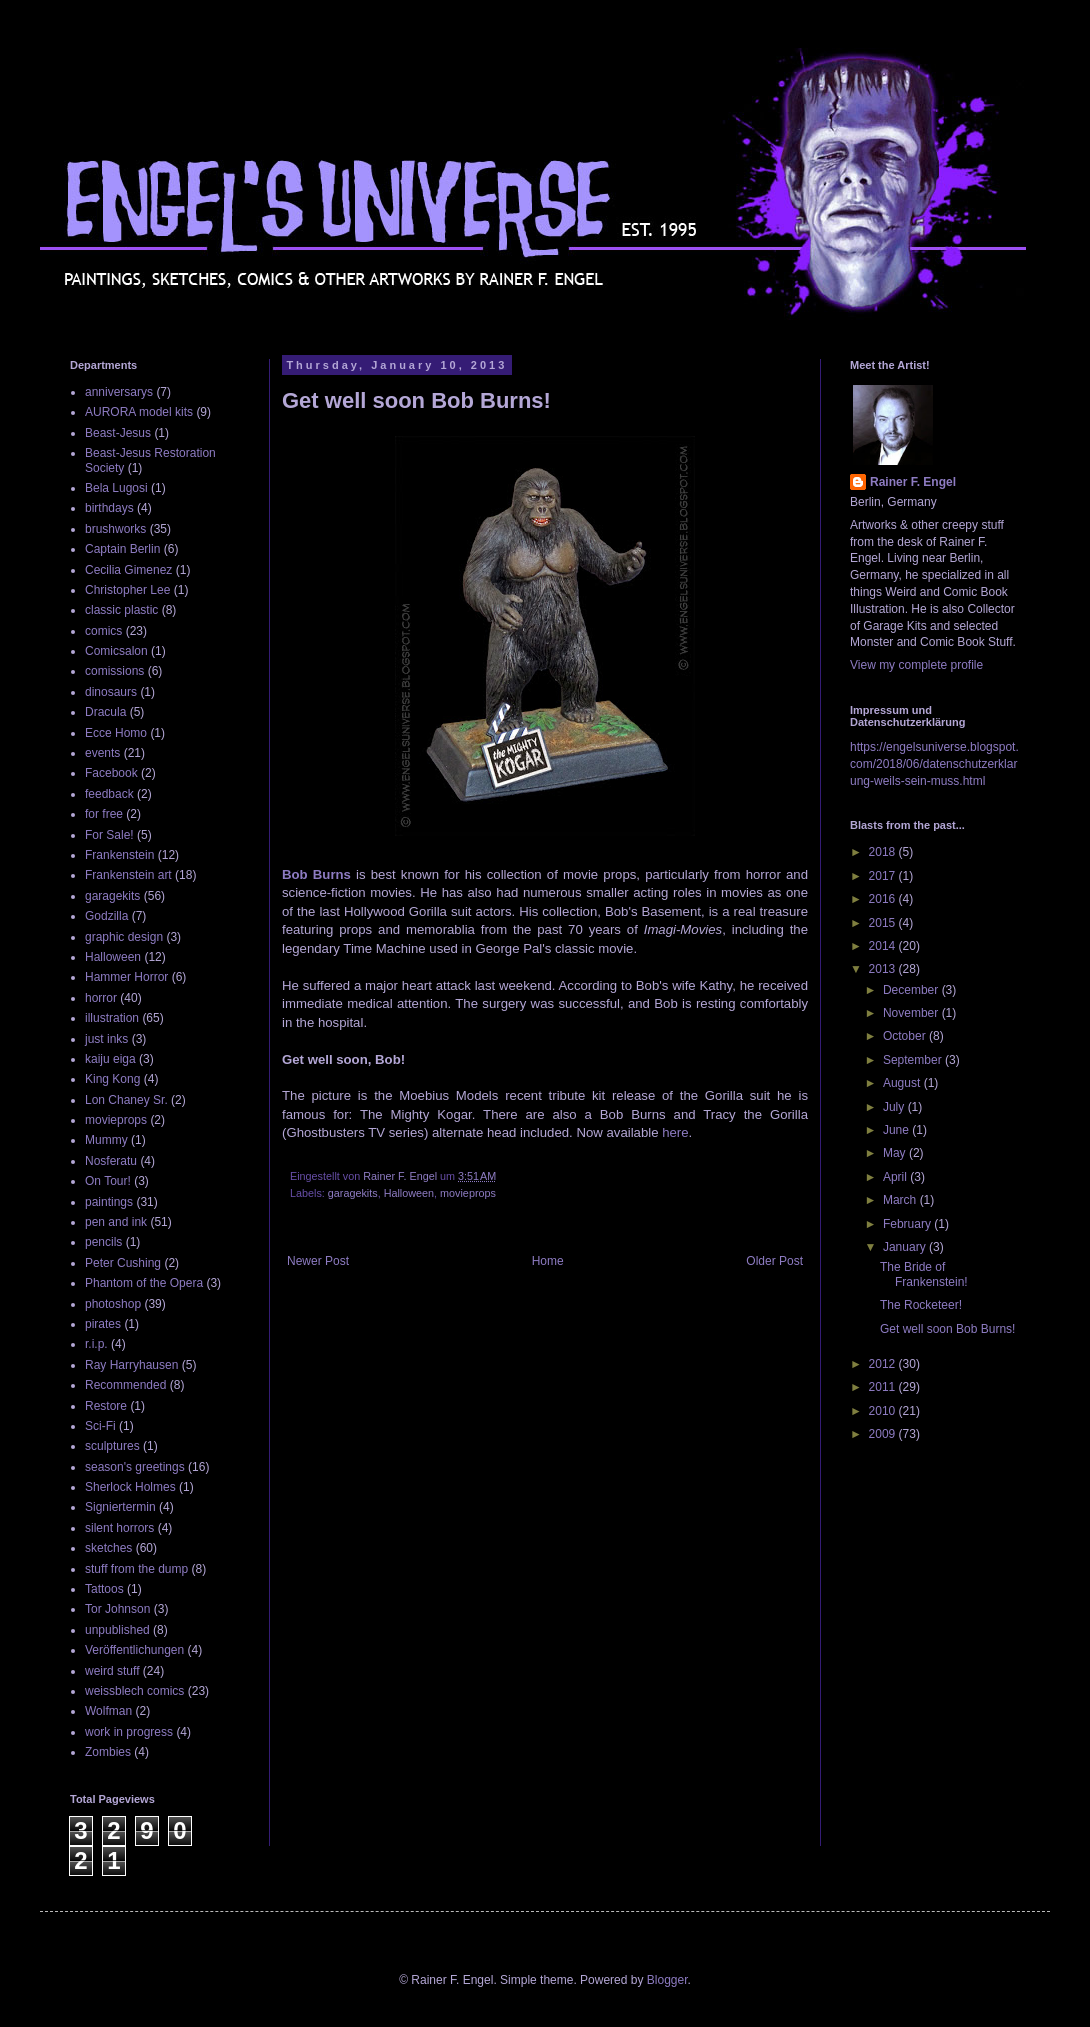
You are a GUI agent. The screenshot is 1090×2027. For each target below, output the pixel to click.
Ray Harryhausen (131, 1365)
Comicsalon (116, 651)
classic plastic (121, 610)
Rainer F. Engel (913, 482)
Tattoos (104, 1589)
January (906, 1247)
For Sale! (109, 835)
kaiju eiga (110, 1059)
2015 (884, 923)
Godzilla (106, 916)
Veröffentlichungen (134, 1650)
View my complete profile (916, 665)
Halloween (409, 1193)
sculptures (112, 1446)
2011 (884, 1387)
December (912, 990)
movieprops (468, 1193)
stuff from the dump (136, 1569)
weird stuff (112, 1671)
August (903, 1083)
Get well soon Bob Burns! (947, 1329)
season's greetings (135, 1467)
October (906, 1036)
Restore (106, 1406)
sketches (108, 1548)
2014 (884, 946)
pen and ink (116, 1222)
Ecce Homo (116, 733)
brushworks (115, 529)
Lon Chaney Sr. (126, 1100)
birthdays (109, 508)
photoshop (113, 1304)
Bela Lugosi (116, 488)
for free (104, 814)
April (896, 1177)
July (895, 1107)
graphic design (124, 937)
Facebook (111, 773)
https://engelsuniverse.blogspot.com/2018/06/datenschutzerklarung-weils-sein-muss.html (934, 764)
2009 (884, 1434)
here (675, 1132)
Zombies (108, 1752)
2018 (884, 852)
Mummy (106, 1140)
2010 (884, 1411)
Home (548, 1261)
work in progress (129, 1732)
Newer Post (318, 1261)
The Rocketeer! (921, 1305)
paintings (109, 1202)
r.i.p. (96, 1344)
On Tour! (108, 1181)
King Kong (112, 1079)
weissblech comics (134, 1691)
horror (101, 998)
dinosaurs (111, 692)
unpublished (117, 1630)
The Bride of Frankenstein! (924, 1274)
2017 (884, 876)
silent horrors (119, 1528)
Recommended (125, 1385)
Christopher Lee (127, 590)
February (908, 1224)
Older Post (774, 1261)
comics (103, 631)
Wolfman (108, 1711)
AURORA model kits (139, 412)
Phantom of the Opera (144, 1283)
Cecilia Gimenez (128, 570)
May (896, 1153)
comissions (114, 671)
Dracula (105, 712)
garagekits (353, 1193)
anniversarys (119, 392)
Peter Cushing (123, 1263)
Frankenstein (119, 855)
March (901, 1200)
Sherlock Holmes (130, 1487)
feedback (109, 794)
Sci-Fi (100, 1426)
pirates (103, 1324)
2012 (884, 1364)
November (912, 1013)
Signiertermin (120, 1507)
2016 (884, 899)
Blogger (667, 1980)
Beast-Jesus (118, 433)
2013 (884, 969)
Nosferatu (111, 1161)
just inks (106, 1039)
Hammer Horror (126, 977)
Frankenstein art (128, 875)
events (102, 753)
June (897, 1130)
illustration (112, 1018)
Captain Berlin (122, 549)
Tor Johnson (117, 1609)
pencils (103, 1242)
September (914, 1060)
